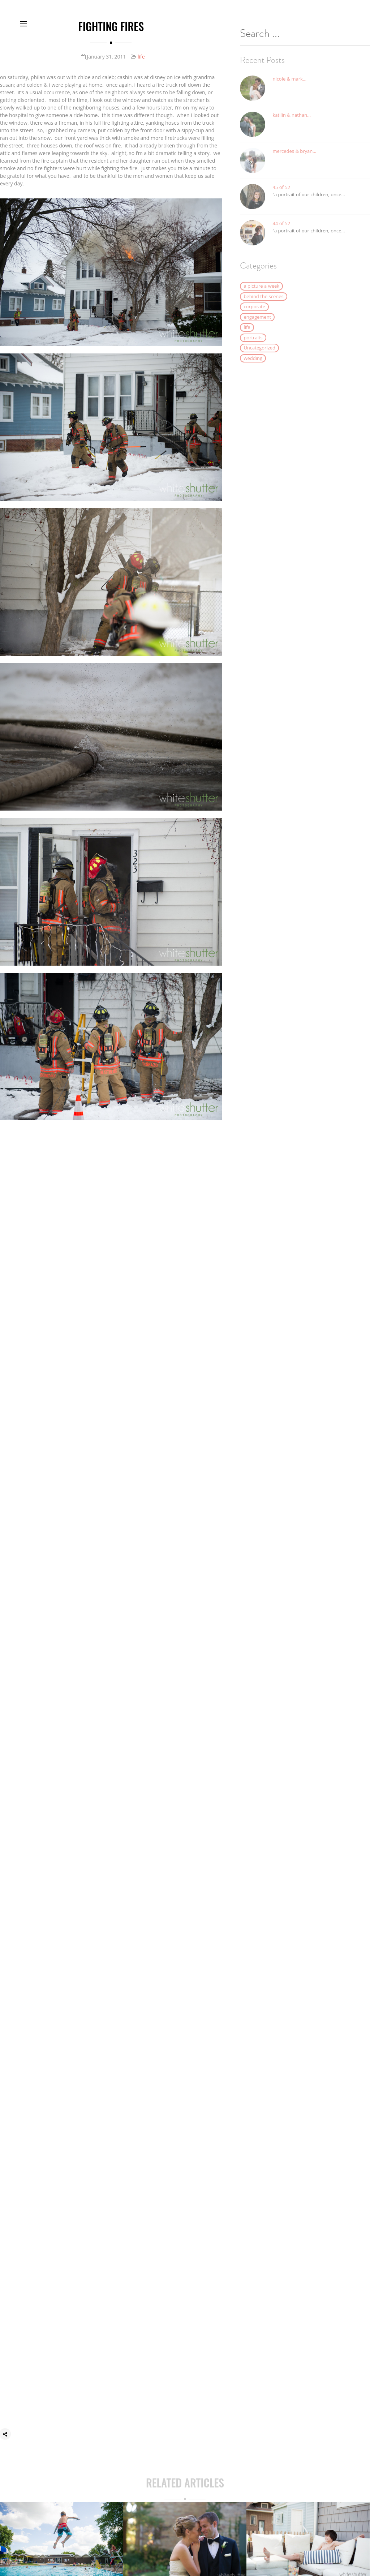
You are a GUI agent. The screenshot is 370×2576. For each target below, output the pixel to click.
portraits (253, 345)
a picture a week (261, 293)
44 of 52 (281, 231)
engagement (257, 324)
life (141, 56)
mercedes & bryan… (294, 158)
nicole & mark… (289, 86)
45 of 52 (281, 195)
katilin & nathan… (291, 122)
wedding (253, 365)
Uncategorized (259, 355)
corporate (254, 314)
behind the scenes (263, 304)
